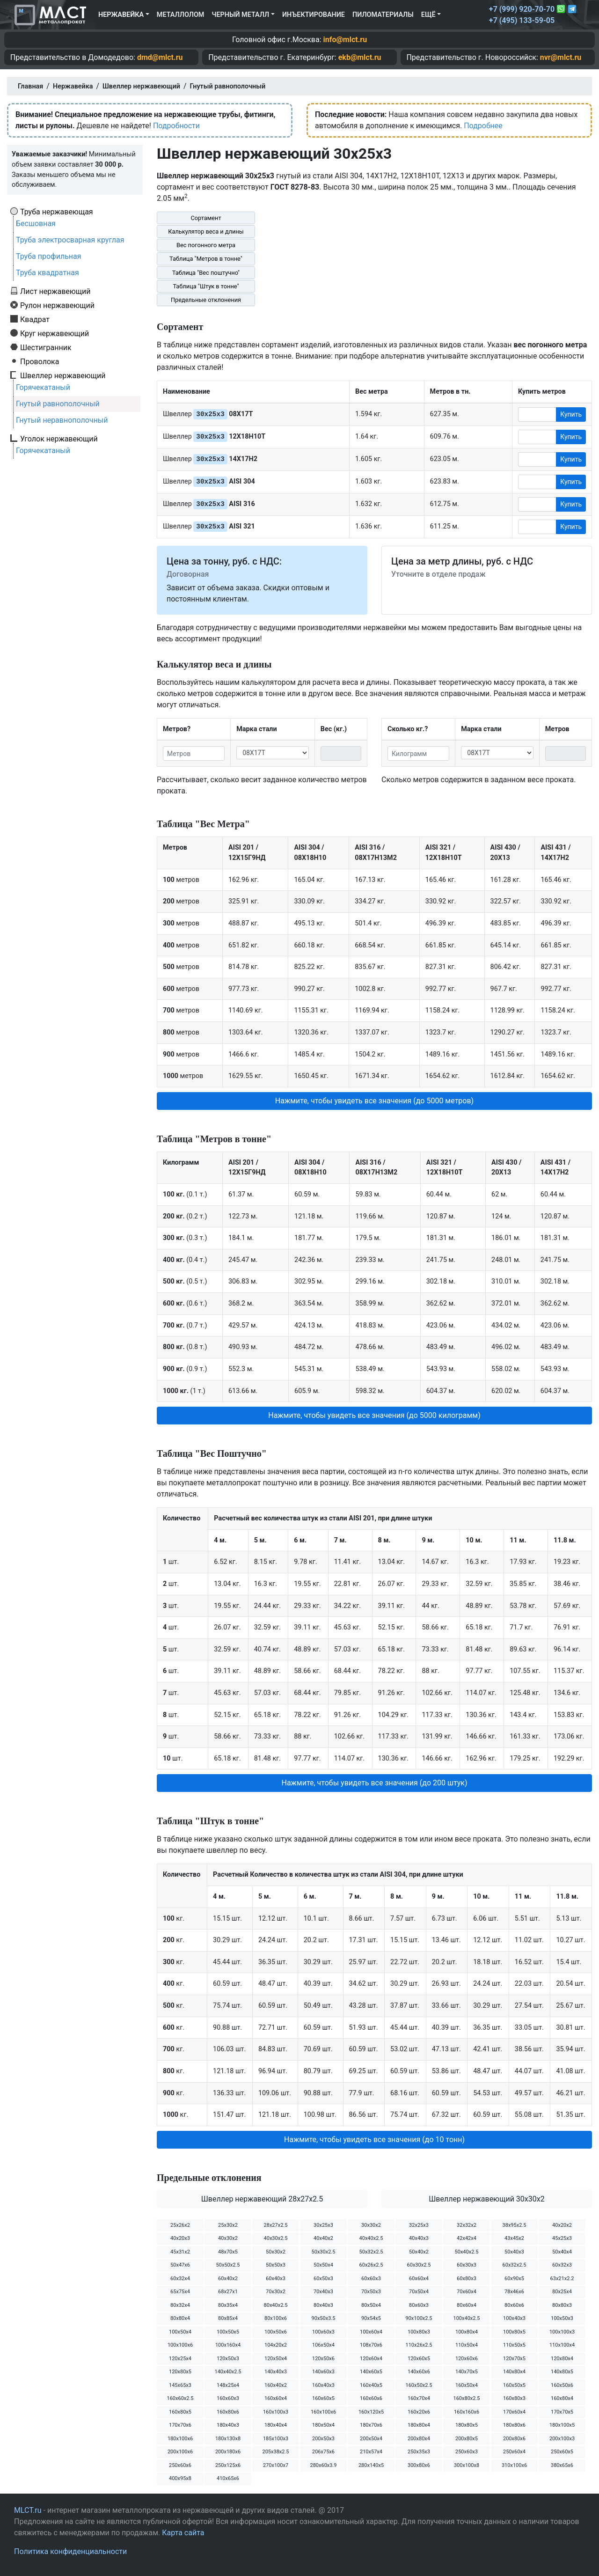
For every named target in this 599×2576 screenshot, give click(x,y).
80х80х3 (562, 2305)
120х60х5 (419, 2359)
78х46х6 (514, 2292)
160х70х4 (419, 2398)
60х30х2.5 (419, 2265)
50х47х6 (180, 2265)
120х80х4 (562, 2359)
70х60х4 (466, 2292)
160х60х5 (323, 2398)
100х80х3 (419, 2332)
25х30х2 (228, 2225)
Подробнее (483, 125)
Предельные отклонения (206, 299)
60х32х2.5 (514, 2265)
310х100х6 (514, 2465)
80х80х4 (180, 2318)
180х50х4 (323, 2425)
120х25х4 (180, 2359)
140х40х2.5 (227, 2372)
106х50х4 (323, 2345)
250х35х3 (419, 2452)
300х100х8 (466, 2465)
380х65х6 (562, 2465)
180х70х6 (371, 2425)
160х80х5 (180, 2412)
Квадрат (35, 319)
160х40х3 (323, 2385)
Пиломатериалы (383, 15)
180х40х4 (275, 2425)
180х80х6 (514, 2425)
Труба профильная (48, 256)
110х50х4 (466, 2345)
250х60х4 (514, 2452)
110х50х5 (514, 2345)
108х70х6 (371, 2345)
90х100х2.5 (418, 2318)
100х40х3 (514, 2318)
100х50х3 (562, 2318)
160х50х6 (562, 2385)
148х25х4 (228, 2385)
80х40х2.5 (276, 2305)
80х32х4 (180, 2305)
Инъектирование (313, 15)
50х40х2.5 (467, 2252)
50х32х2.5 (371, 2252)
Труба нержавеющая (56, 211)
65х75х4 (180, 2292)
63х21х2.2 (562, 2278)
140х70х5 (466, 2372)
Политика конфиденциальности (70, 2551)
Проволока (39, 361)
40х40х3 (419, 2238)
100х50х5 (228, 2332)
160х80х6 (228, 2412)
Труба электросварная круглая (70, 239)
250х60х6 (180, 2465)
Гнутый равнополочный (58, 403)
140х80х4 (514, 2372)
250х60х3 (466, 2452)
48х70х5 (228, 2252)
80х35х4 (228, 2305)
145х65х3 (180, 2385)
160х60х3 (228, 2398)
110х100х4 (562, 2345)
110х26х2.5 (418, 2345)
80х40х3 (323, 2305)
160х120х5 (371, 2412)
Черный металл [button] (240, 15)
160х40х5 (371, 2385)
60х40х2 (228, 2278)
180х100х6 (180, 2439)
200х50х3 (323, 2439)
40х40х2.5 (371, 2238)
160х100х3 (275, 2412)
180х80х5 (466, 2425)
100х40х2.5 (466, 2318)
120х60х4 (371, 2359)
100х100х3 (562, 2332)
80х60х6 (514, 2305)
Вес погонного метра (205, 245)
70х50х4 (419, 2292)
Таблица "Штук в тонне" (206, 286)
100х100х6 (180, 2345)
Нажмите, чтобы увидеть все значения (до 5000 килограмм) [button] (374, 1415)
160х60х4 (275, 2398)
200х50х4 (371, 2439)
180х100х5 (562, 2425)
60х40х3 (275, 2278)
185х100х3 (275, 2439)
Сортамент (205, 217)
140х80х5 (562, 2372)
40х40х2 (323, 2238)
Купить (571, 414)
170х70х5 (562, 2412)
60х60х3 (371, 2278)
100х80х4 (466, 2332)
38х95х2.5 (514, 2225)
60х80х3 (466, 2278)
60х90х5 (514, 2278)
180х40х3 (228, 2425)
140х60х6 (419, 2372)
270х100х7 (275, 2465)
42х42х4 (466, 2238)
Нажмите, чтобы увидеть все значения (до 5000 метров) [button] (374, 1100)
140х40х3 (275, 2372)
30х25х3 (323, 2225)
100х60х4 (371, 2332)
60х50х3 (323, 2278)
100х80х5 (514, 2332)
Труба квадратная (47, 272)
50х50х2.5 (228, 2265)
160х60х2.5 (180, 2398)
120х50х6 (323, 2359)
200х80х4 (419, 2439)
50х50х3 (275, 2265)
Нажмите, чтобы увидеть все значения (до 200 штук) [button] (374, 1782)
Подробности (176, 125)
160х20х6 (419, 2412)
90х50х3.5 (324, 2318)
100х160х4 (228, 2345)
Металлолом (181, 15)
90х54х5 (371, 2318)
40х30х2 (228, 2238)
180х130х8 (228, 2439)
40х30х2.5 (276, 2238)
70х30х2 (275, 2292)
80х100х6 (275, 2318)
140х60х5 (371, 2372)
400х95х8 (180, 2478)
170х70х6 (180, 2425)
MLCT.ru (28, 2510)
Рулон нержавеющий (57, 305)
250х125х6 (228, 2465)
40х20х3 (180, 2238)
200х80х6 (514, 2439)
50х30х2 (275, 2252)
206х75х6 (323, 2452)
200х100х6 (180, 2452)
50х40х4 (562, 2252)
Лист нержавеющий (55, 291)
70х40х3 (323, 2292)
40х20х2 (562, 2225)
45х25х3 (562, 2238)
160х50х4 (466, 2385)
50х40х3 (514, 2252)
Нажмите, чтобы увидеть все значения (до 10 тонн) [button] (374, 2139)
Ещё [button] (428, 15)
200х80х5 (466, 2439)
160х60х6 (371, 2398)
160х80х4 (562, 2398)
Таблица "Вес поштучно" (206, 272)
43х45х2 (514, 2238)
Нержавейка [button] (121, 15)
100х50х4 (180, 2332)
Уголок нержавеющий (59, 438)
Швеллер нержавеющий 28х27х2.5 (262, 2198)
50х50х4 (323, 2265)
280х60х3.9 (323, 2465)
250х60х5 (562, 2452)
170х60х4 (514, 2412)
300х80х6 (419, 2465)
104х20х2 (275, 2345)
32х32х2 (466, 2225)
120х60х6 (466, 2359)
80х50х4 (371, 2305)
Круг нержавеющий (54, 333)
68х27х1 (228, 2292)
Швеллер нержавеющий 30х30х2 (486, 2198)
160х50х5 (514, 2385)
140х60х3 (323, 2372)
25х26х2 (180, 2225)
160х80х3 (514, 2398)
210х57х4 (371, 2452)
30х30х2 (371, 2225)
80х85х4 (228, 2318)
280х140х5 (371, 2465)
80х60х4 (466, 2305)
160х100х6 (323, 2412)
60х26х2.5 (371, 2265)
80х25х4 (562, 2292)
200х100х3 (562, 2439)
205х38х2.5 (275, 2452)
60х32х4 (180, 2278)
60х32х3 (562, 2265)
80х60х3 (419, 2305)
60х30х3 (466, 2265)
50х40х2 (419, 2252)
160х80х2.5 (466, 2398)
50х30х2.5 (324, 2252)
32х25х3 (419, 2225)
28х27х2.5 (276, 2225)
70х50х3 (371, 2292)
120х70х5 (514, 2359)
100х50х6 (275, 2332)
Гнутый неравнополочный (62, 420)
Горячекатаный (43, 387)
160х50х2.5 (418, 2385)
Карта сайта (183, 2532)
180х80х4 (419, 2425)
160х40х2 (275, 2385)
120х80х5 (180, 2372)
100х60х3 (323, 2332)
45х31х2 (180, 2252)
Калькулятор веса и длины (206, 231)
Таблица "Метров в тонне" (205, 258)
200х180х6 (228, 2452)
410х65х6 (228, 2478)
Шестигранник (46, 347)
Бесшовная (36, 223)
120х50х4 (275, 2359)
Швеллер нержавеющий (63, 375)
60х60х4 (419, 2278)
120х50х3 (228, 2359)
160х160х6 (466, 2412)
